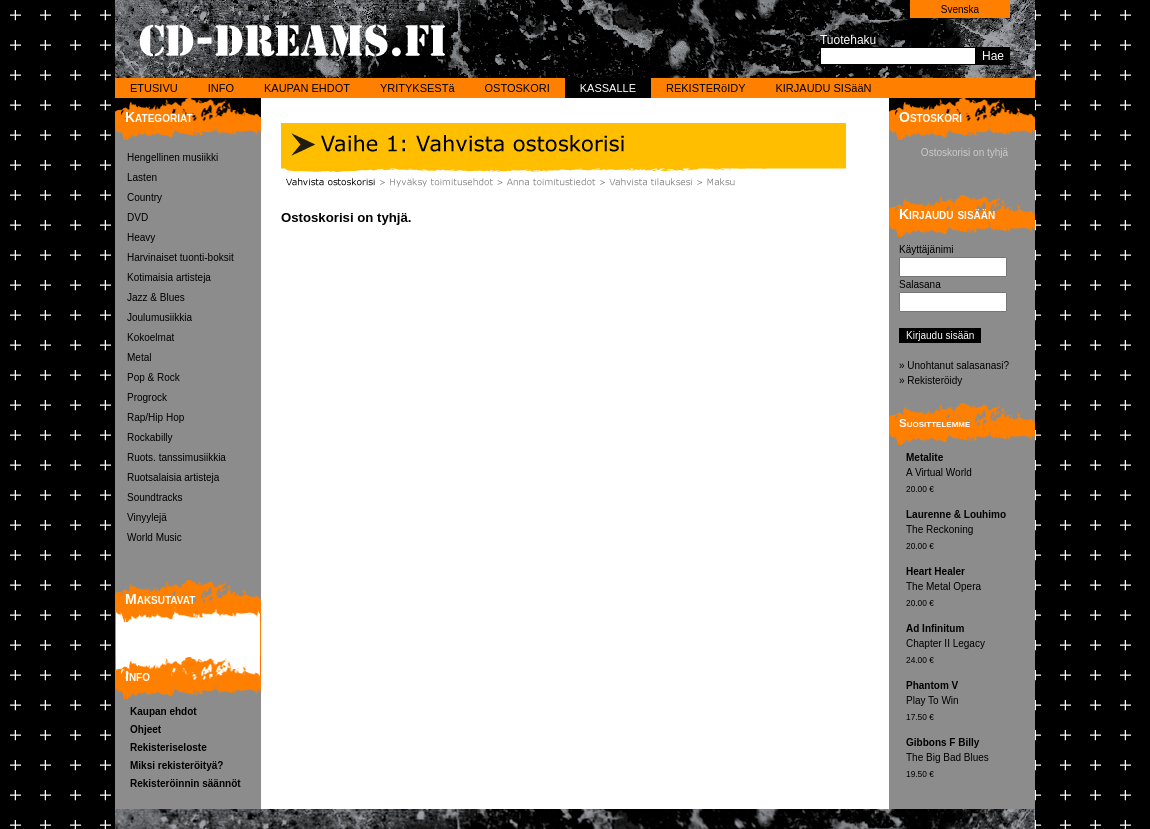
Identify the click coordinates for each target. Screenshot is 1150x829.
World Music (154, 537)
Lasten (142, 177)
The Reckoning (968, 531)
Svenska (960, 9)
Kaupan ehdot (163, 711)
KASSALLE (608, 88)
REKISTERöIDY (705, 88)
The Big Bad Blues (968, 759)
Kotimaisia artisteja (169, 277)
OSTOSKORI (517, 88)
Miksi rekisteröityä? (176, 765)
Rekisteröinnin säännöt (185, 783)
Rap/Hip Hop (155, 417)
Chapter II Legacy (968, 645)
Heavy (141, 237)
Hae (993, 56)
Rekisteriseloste (168, 747)
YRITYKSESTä (417, 88)
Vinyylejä (147, 517)
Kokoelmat (150, 337)
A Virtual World (968, 474)
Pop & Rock (153, 377)
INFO (221, 88)
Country (144, 197)
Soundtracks (155, 497)
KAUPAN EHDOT (307, 88)
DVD (137, 217)
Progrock (147, 397)
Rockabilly (150, 437)
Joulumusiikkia (159, 317)
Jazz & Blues (156, 297)
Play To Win (968, 702)
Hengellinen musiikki (172, 157)
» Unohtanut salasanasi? (954, 365)
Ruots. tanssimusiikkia (176, 457)
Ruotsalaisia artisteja (173, 477)
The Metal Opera (968, 588)
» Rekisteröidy (930, 380)
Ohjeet (145, 729)
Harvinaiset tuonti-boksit (180, 257)
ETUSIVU (154, 88)
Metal (139, 357)
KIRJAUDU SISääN (823, 88)
